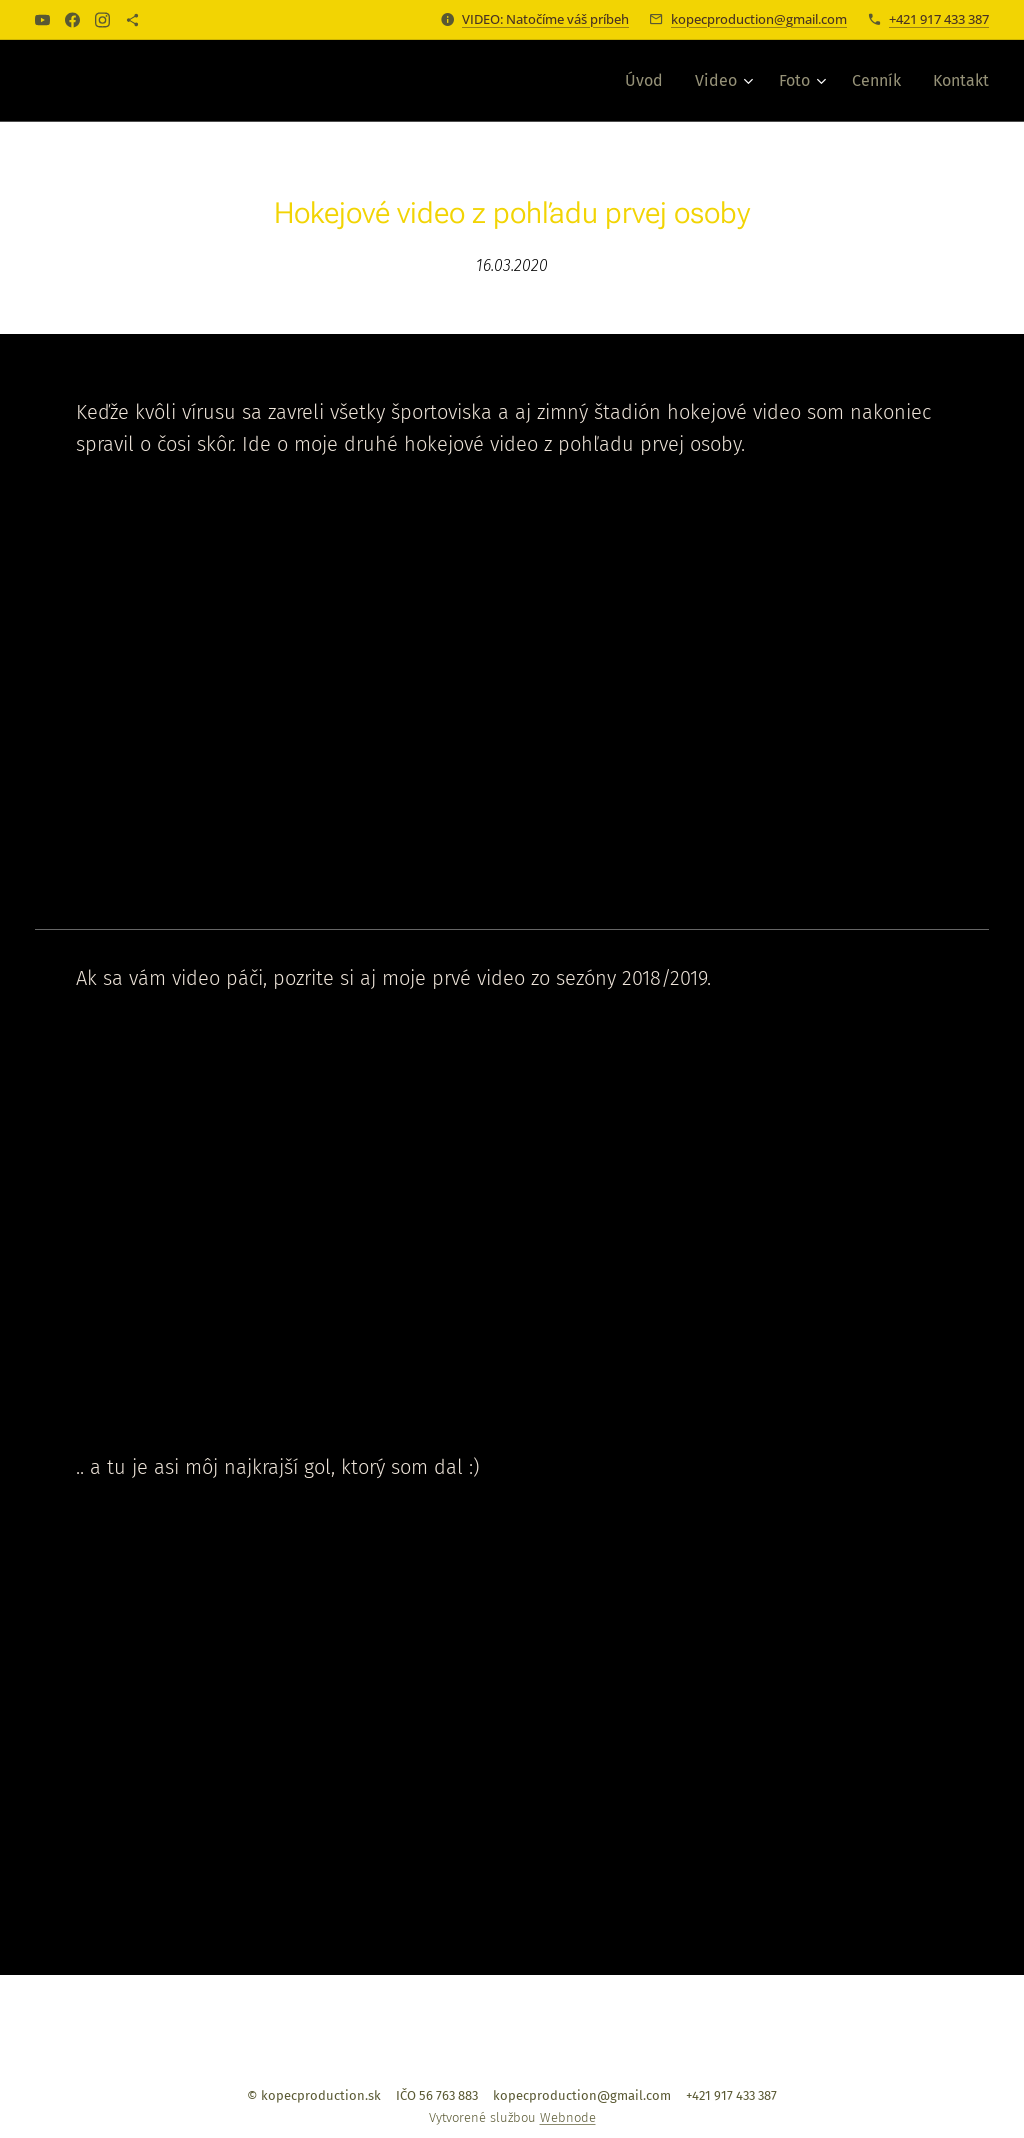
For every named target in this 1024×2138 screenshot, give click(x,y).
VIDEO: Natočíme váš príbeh (545, 19)
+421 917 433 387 (939, 19)
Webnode (568, 2117)
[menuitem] (649, 81)
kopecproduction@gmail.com (759, 19)
